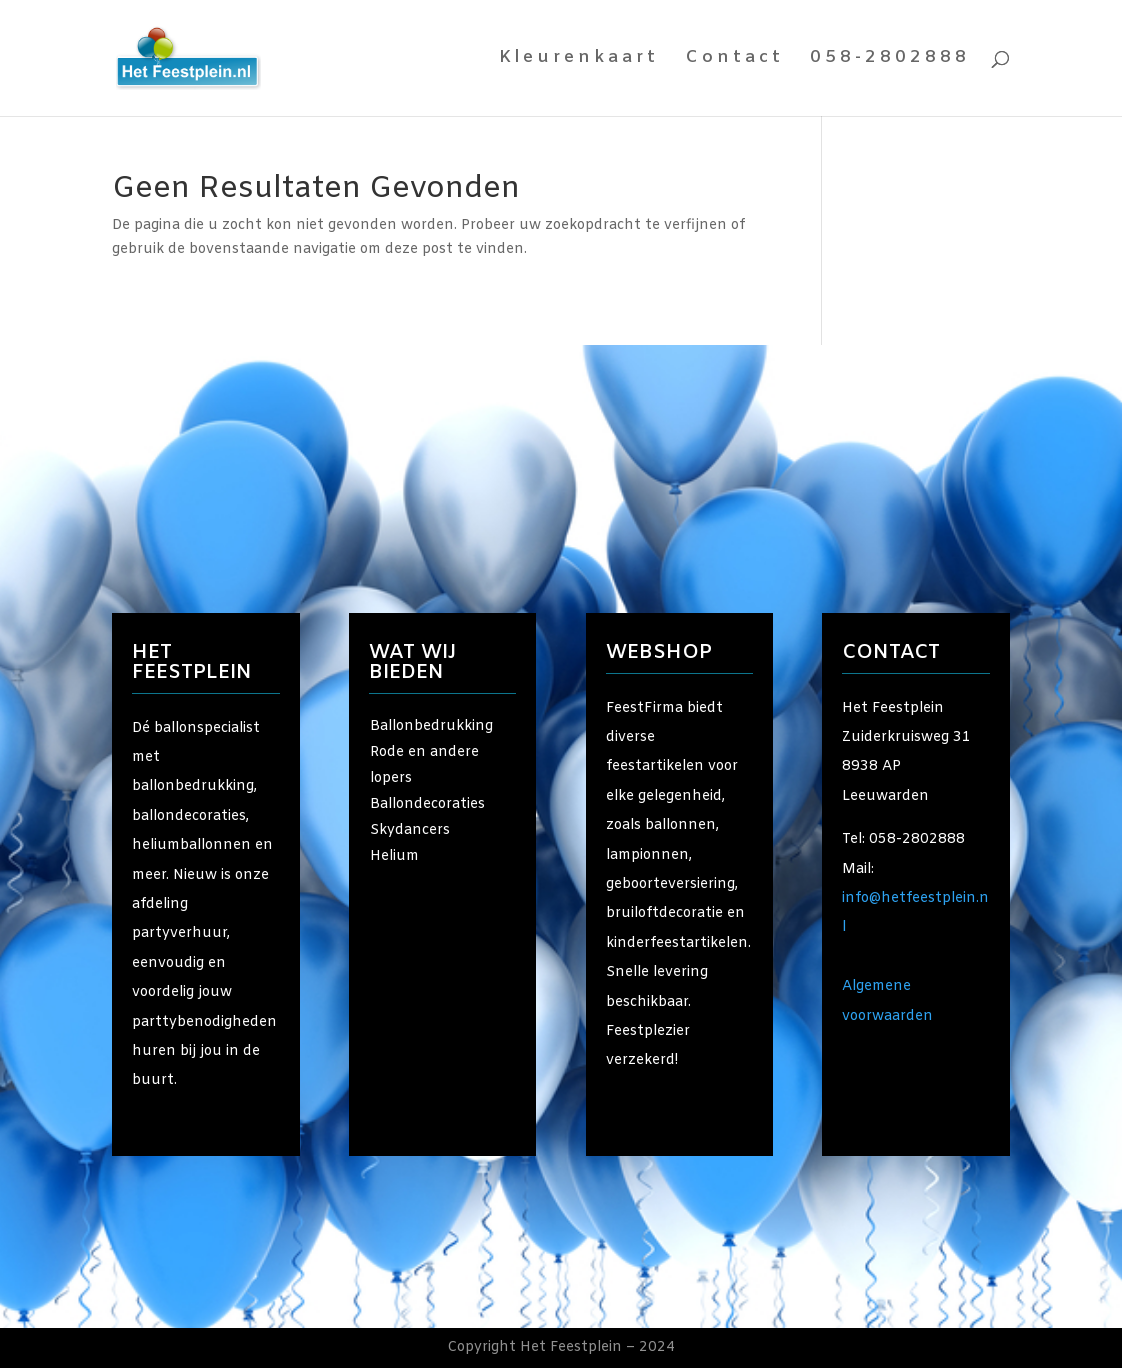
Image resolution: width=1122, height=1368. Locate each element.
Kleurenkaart (579, 60)
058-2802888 (890, 60)
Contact (734, 60)
